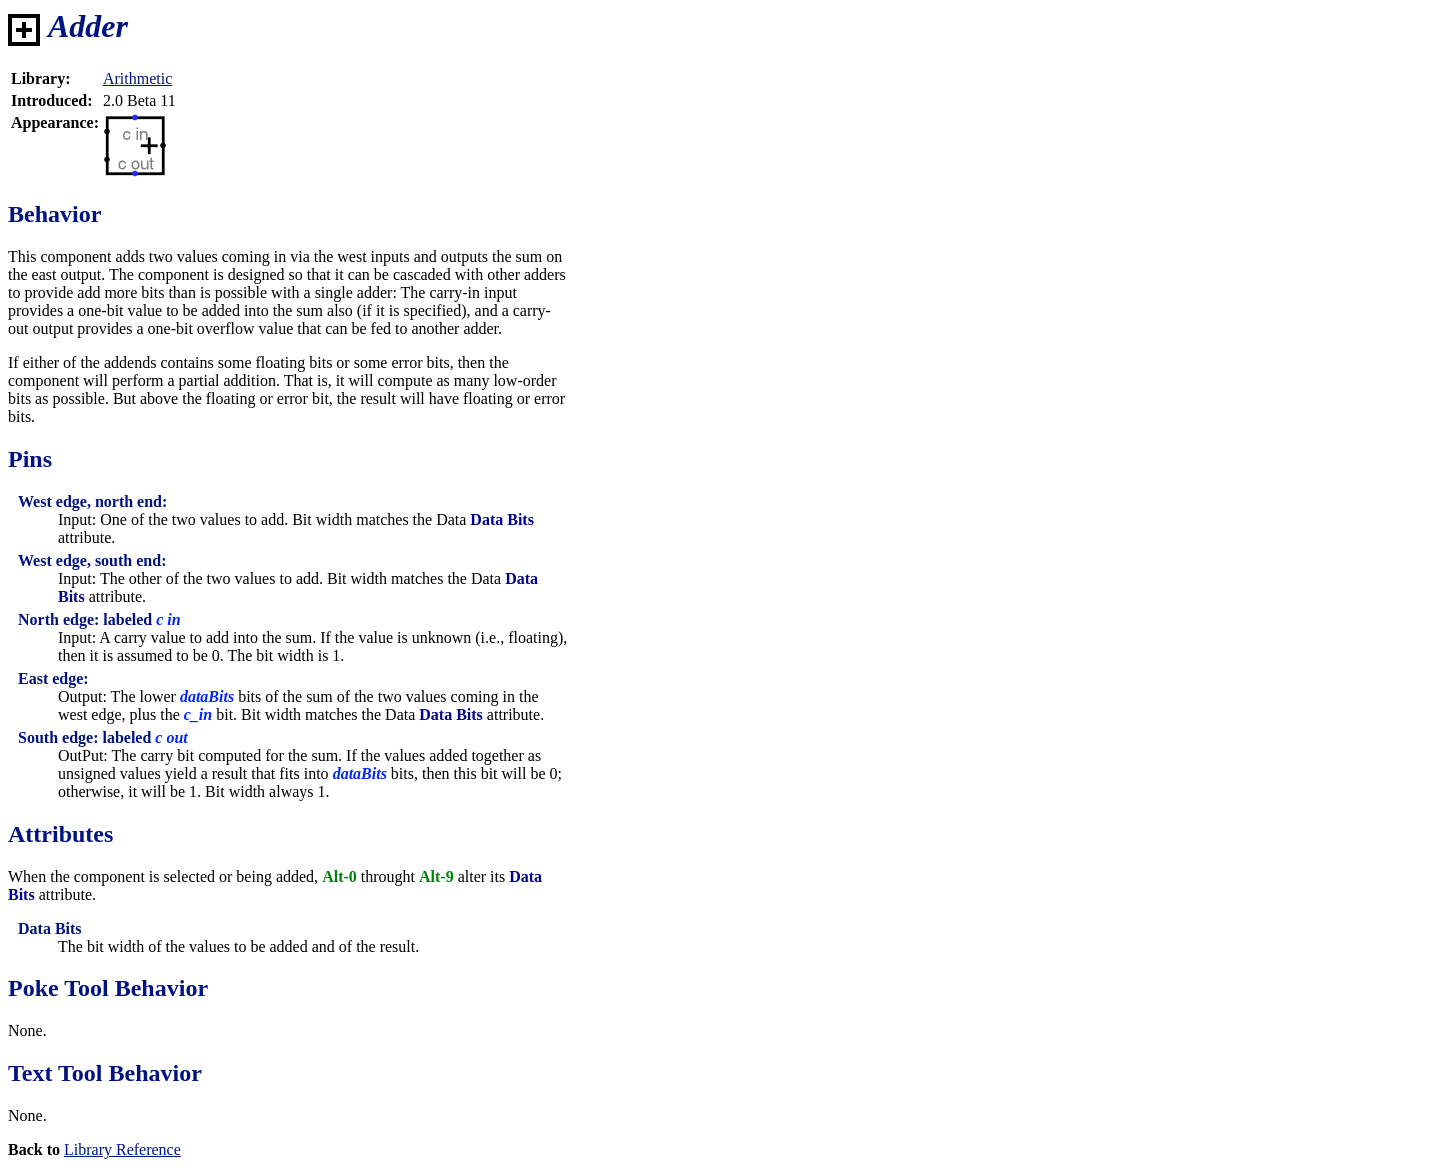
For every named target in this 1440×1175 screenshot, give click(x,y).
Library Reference (122, 1149)
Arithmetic (137, 78)
